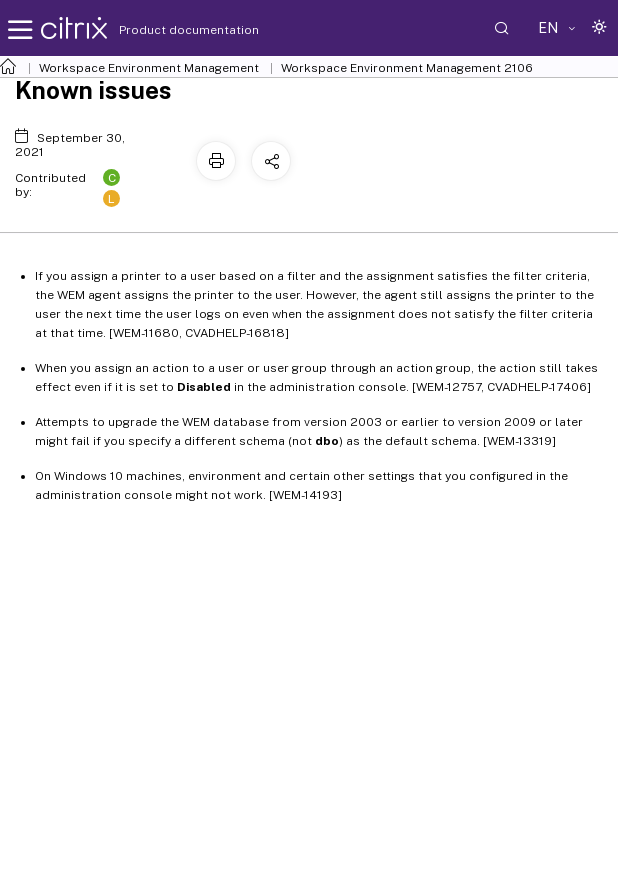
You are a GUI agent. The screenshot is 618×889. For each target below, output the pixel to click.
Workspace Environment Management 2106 (407, 68)
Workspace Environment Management (149, 68)
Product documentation (164, 30)
